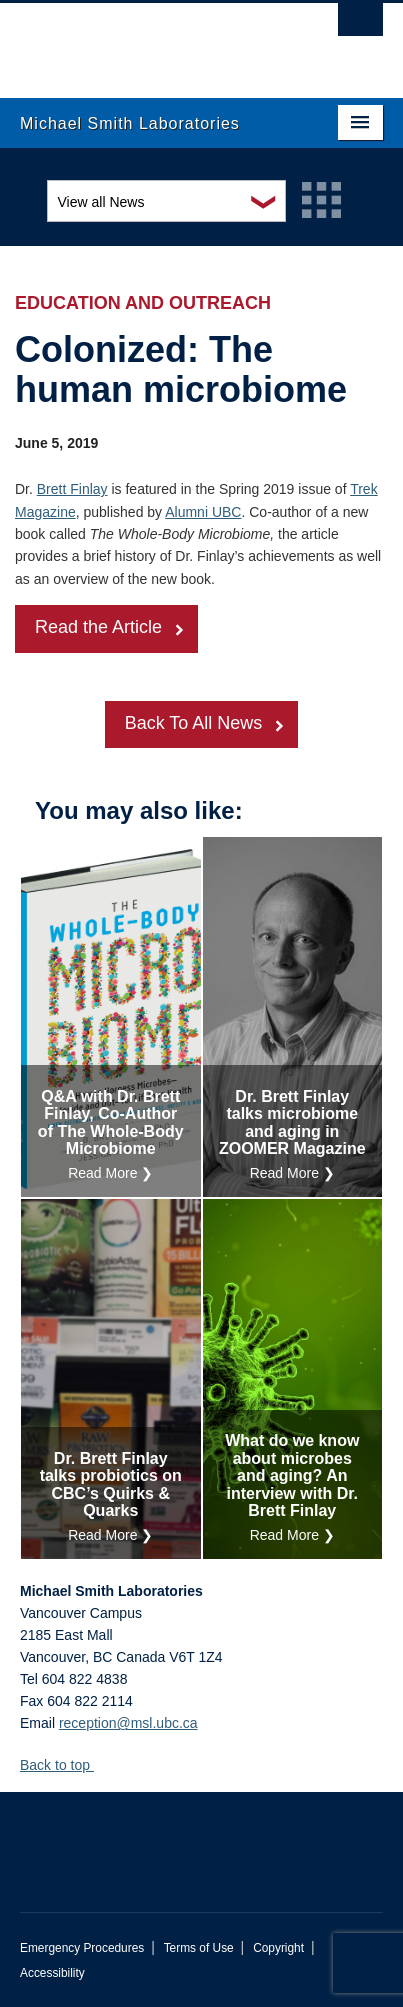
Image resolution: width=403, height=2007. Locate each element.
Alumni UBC (203, 512)
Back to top (64, 1765)
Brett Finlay (72, 489)
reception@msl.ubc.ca (128, 1723)
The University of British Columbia (147, 41)
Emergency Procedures (82, 1948)
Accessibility (52, 1973)
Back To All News (194, 723)
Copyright (278, 1948)
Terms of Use (199, 1948)
